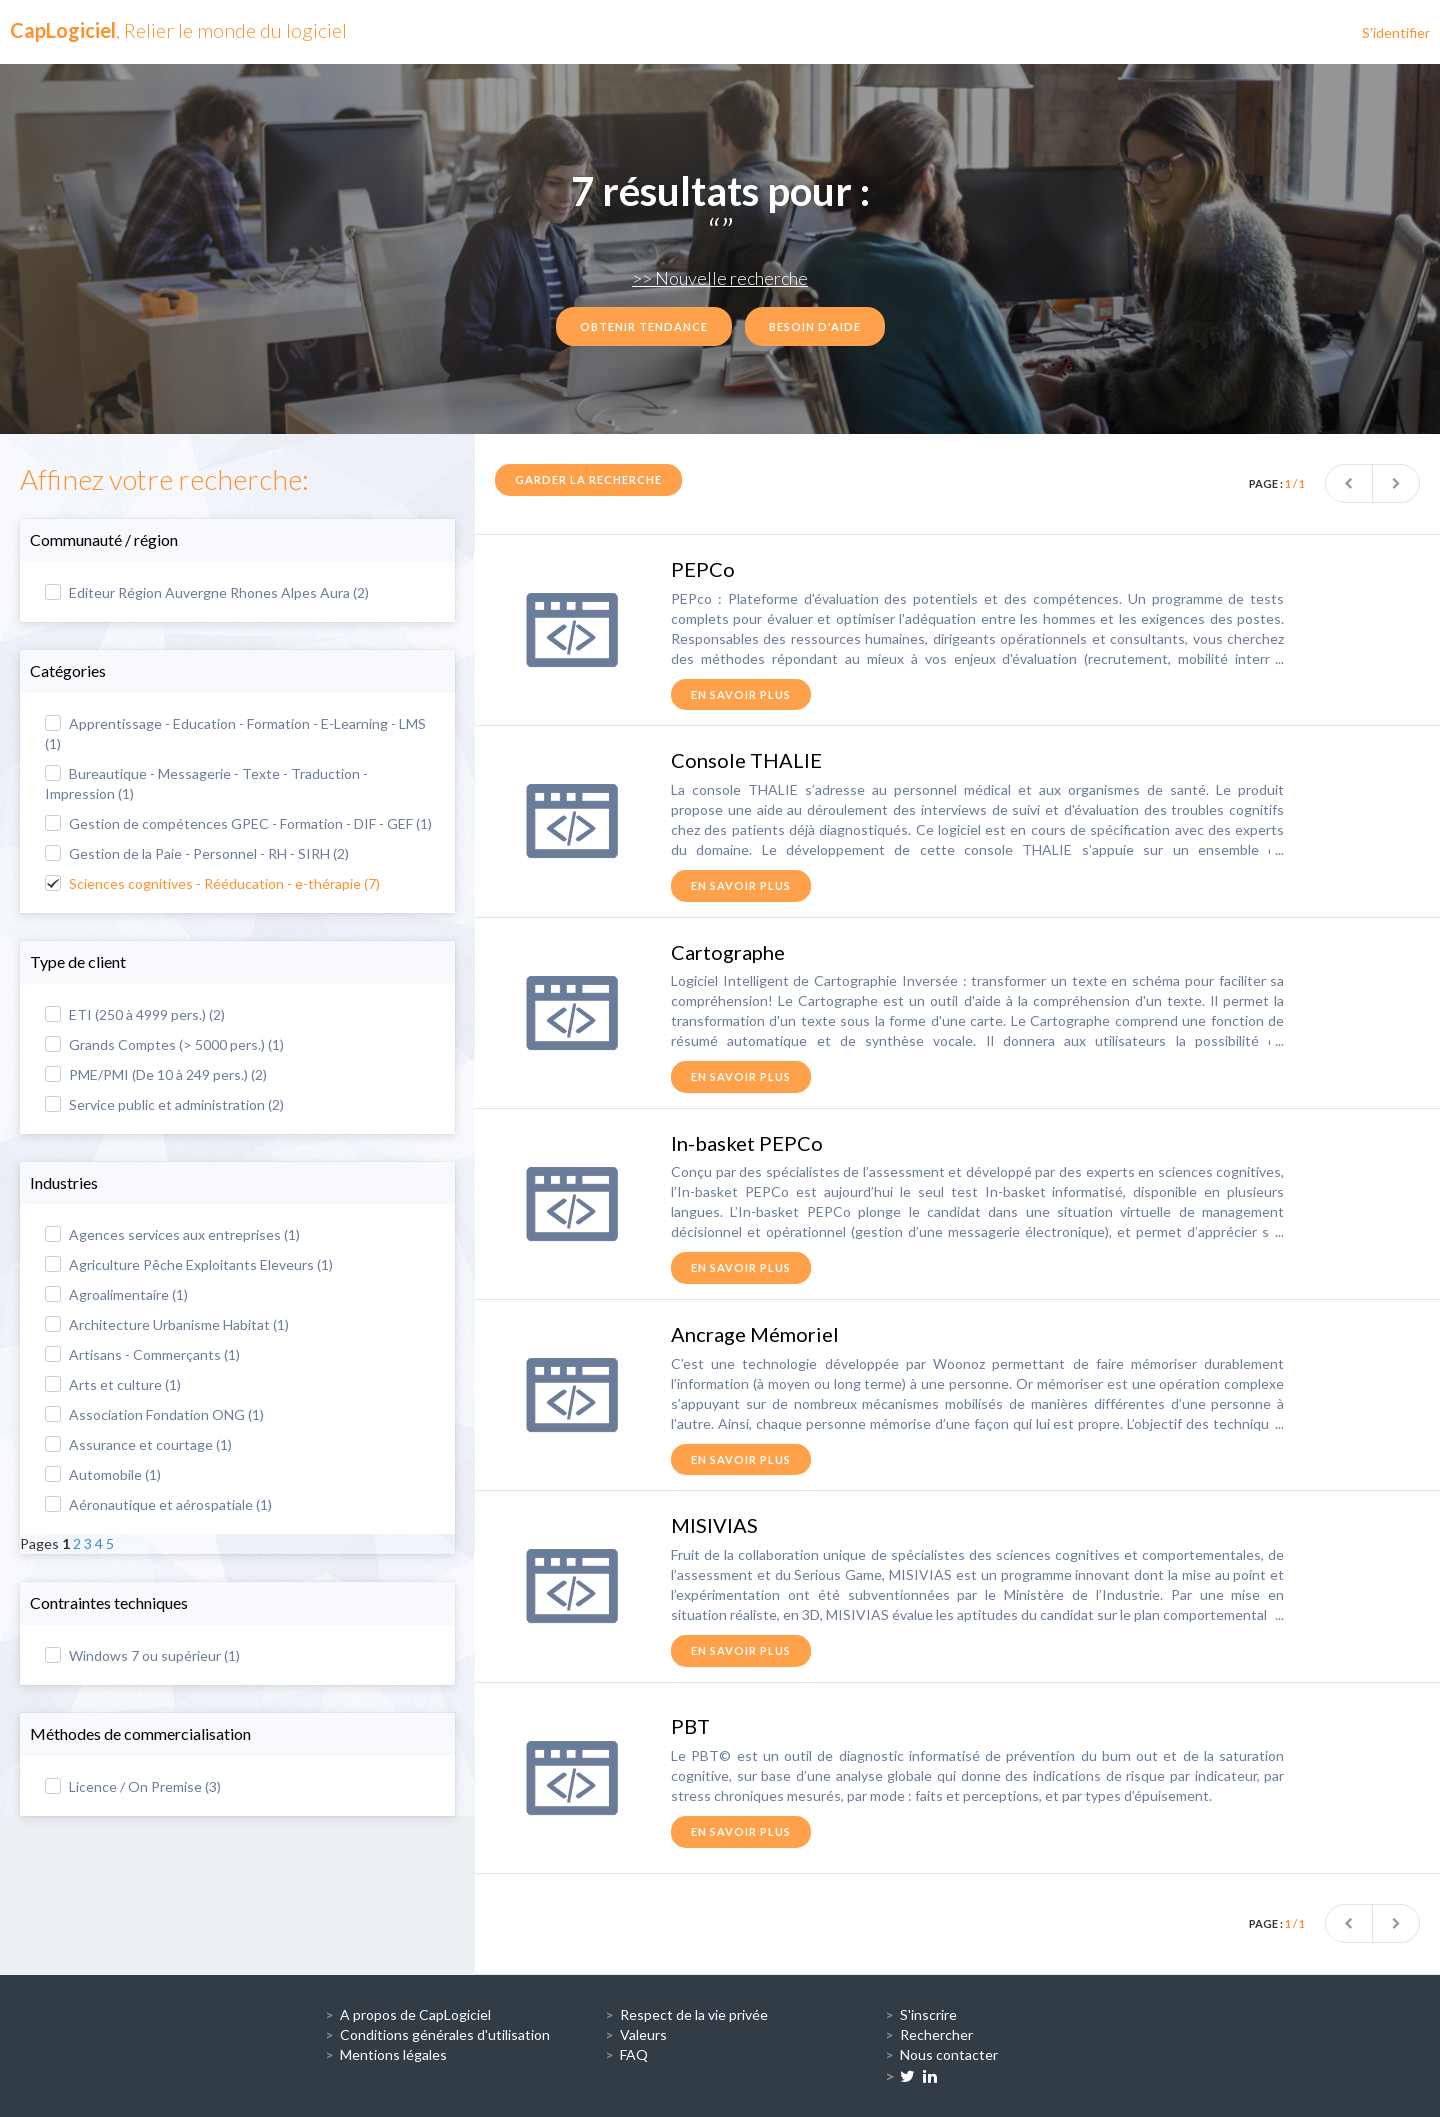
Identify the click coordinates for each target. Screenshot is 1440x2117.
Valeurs (643, 2034)
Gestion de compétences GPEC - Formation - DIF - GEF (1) (238, 823)
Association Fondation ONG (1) (154, 1414)
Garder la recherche (588, 479)
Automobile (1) (103, 1474)
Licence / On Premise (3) (133, 1786)
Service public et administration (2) (164, 1104)
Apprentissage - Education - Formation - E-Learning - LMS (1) (235, 733)
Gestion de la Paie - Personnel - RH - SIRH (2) (197, 853)
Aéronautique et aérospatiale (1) (158, 1504)
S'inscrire (928, 2014)
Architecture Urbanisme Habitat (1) (167, 1324)
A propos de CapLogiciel (415, 2014)
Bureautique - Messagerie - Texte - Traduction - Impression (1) (206, 783)
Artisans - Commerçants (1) (142, 1354)
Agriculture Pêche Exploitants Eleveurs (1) (189, 1264)
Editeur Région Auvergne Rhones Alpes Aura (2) (207, 592)
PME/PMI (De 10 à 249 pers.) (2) (156, 1074)
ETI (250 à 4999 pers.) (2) (135, 1014)
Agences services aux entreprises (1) (172, 1234)
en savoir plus (741, 694)
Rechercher (936, 2034)
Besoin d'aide (815, 326)
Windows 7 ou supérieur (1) (142, 1655)
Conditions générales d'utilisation (445, 2034)
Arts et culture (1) (113, 1384)
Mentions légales (393, 2054)
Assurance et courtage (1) (138, 1444)
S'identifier (1396, 32)
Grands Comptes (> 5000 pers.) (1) (164, 1044)
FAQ (634, 2054)
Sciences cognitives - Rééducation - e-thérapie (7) (212, 883)
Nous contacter (949, 2054)
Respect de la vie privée (694, 2014)
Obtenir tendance (644, 326)
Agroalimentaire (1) (116, 1294)
